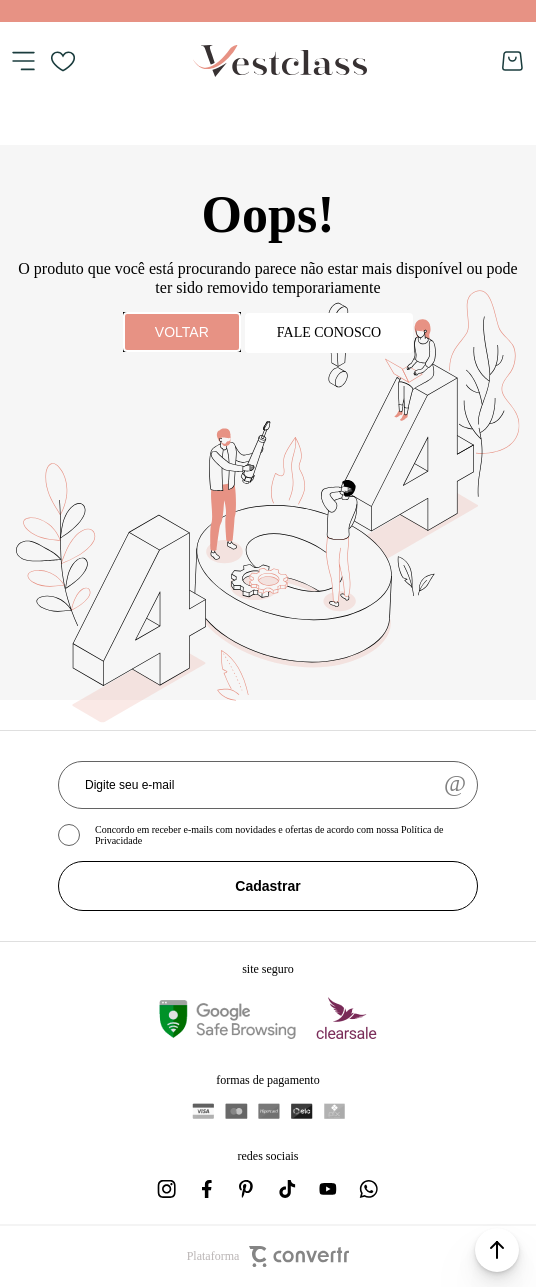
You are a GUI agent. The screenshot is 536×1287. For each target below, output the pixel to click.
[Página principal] (280, 61)
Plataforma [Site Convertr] (268, 1256)
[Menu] (24, 61)
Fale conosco (329, 332)
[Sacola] (512, 61)
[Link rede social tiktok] (288, 1189)
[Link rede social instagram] (168, 1189)
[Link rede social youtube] (328, 1189)
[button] (497, 1250)
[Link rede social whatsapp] (368, 1189)
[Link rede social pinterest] (248, 1189)
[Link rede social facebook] (208, 1189)
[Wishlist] (63, 61)
